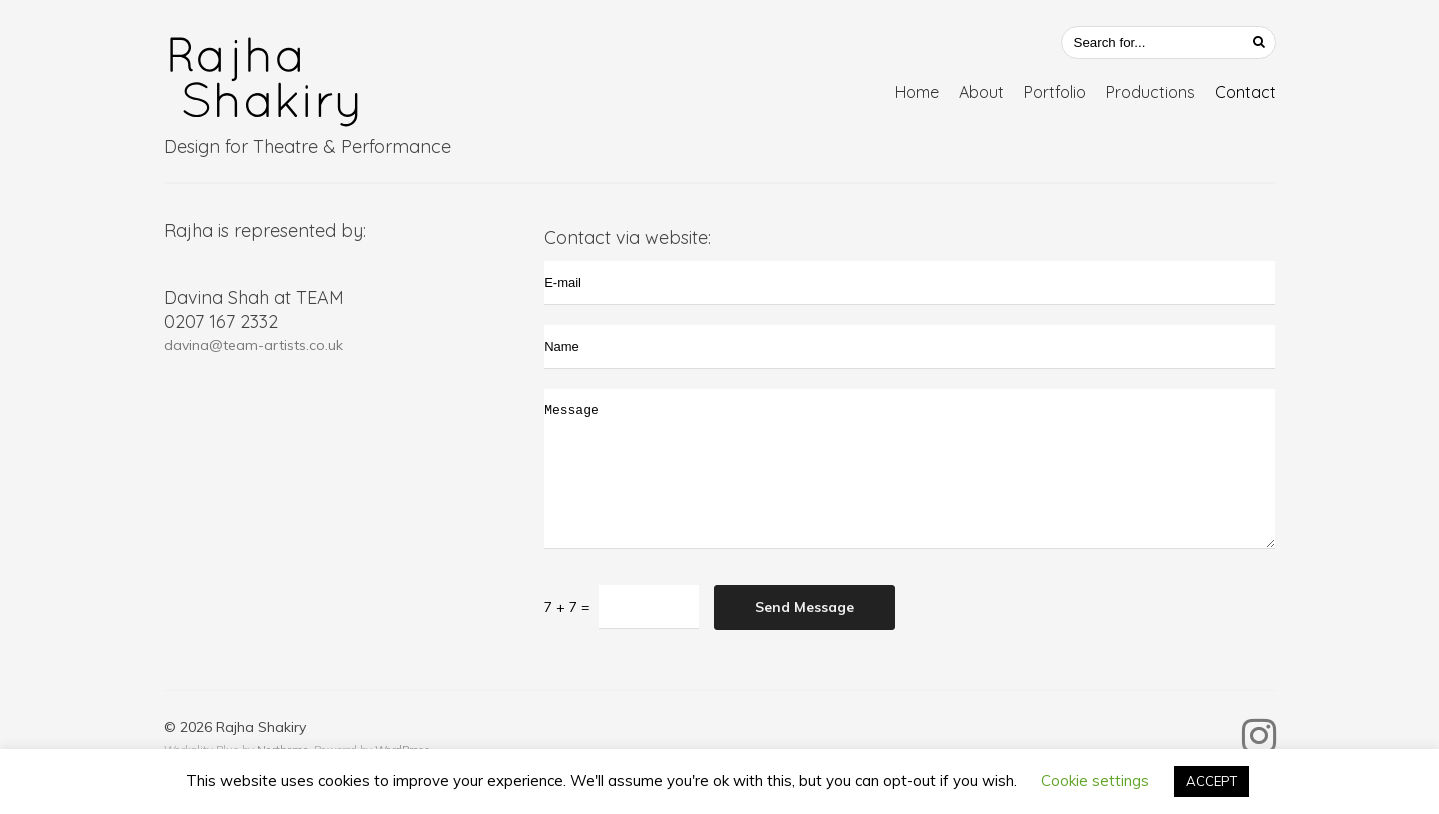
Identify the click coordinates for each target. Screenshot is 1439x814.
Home (917, 92)
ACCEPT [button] (1211, 781)
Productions (1150, 92)
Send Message (804, 607)
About (981, 92)
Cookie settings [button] (1095, 780)
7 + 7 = (566, 607)
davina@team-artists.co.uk (253, 345)
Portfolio (1055, 92)
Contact (1245, 92)
